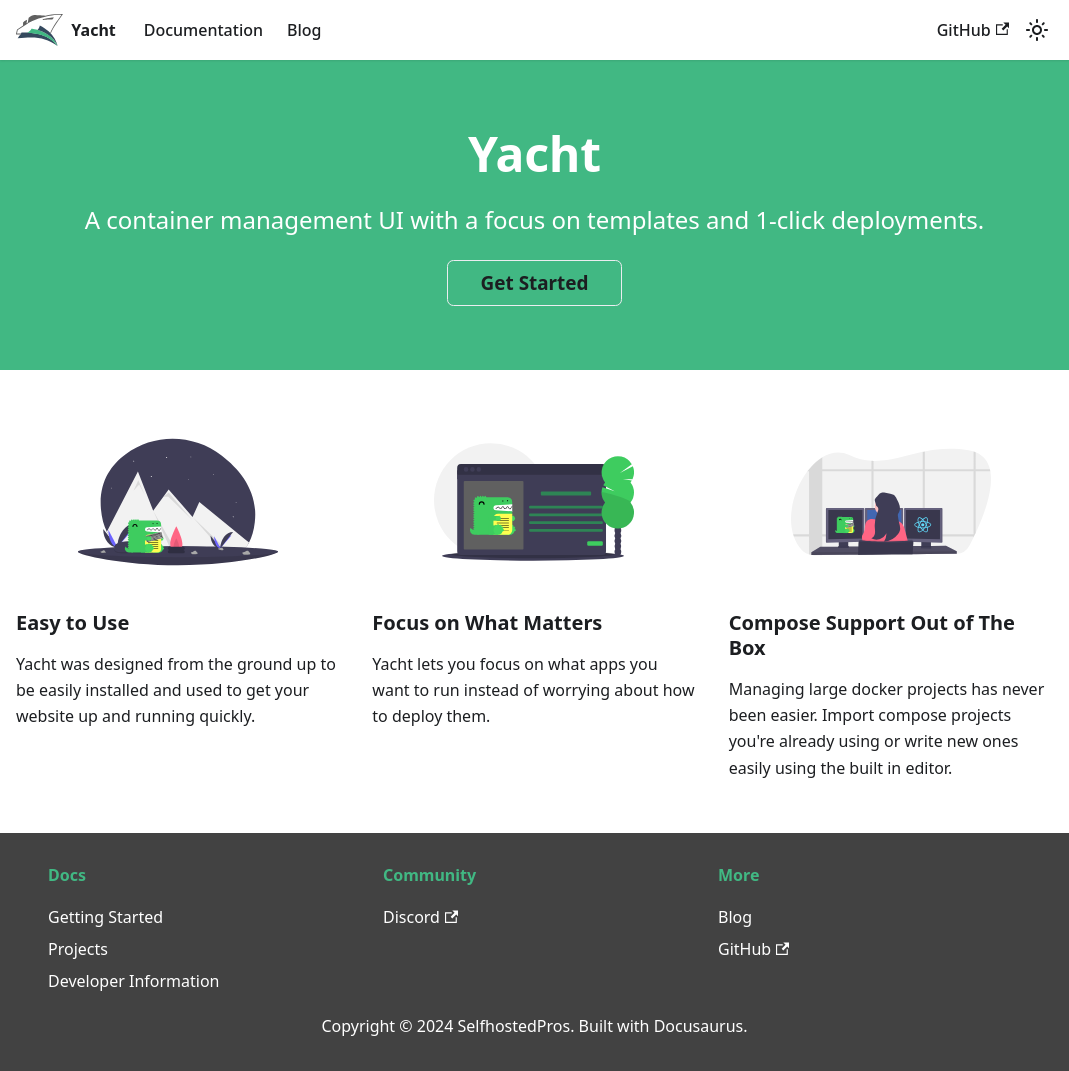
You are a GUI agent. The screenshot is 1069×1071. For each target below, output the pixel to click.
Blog (304, 30)
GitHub (973, 30)
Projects (78, 949)
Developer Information (134, 981)
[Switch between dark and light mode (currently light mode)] (1037, 30)
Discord (420, 917)
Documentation (203, 30)
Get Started (535, 283)
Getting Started (105, 917)
